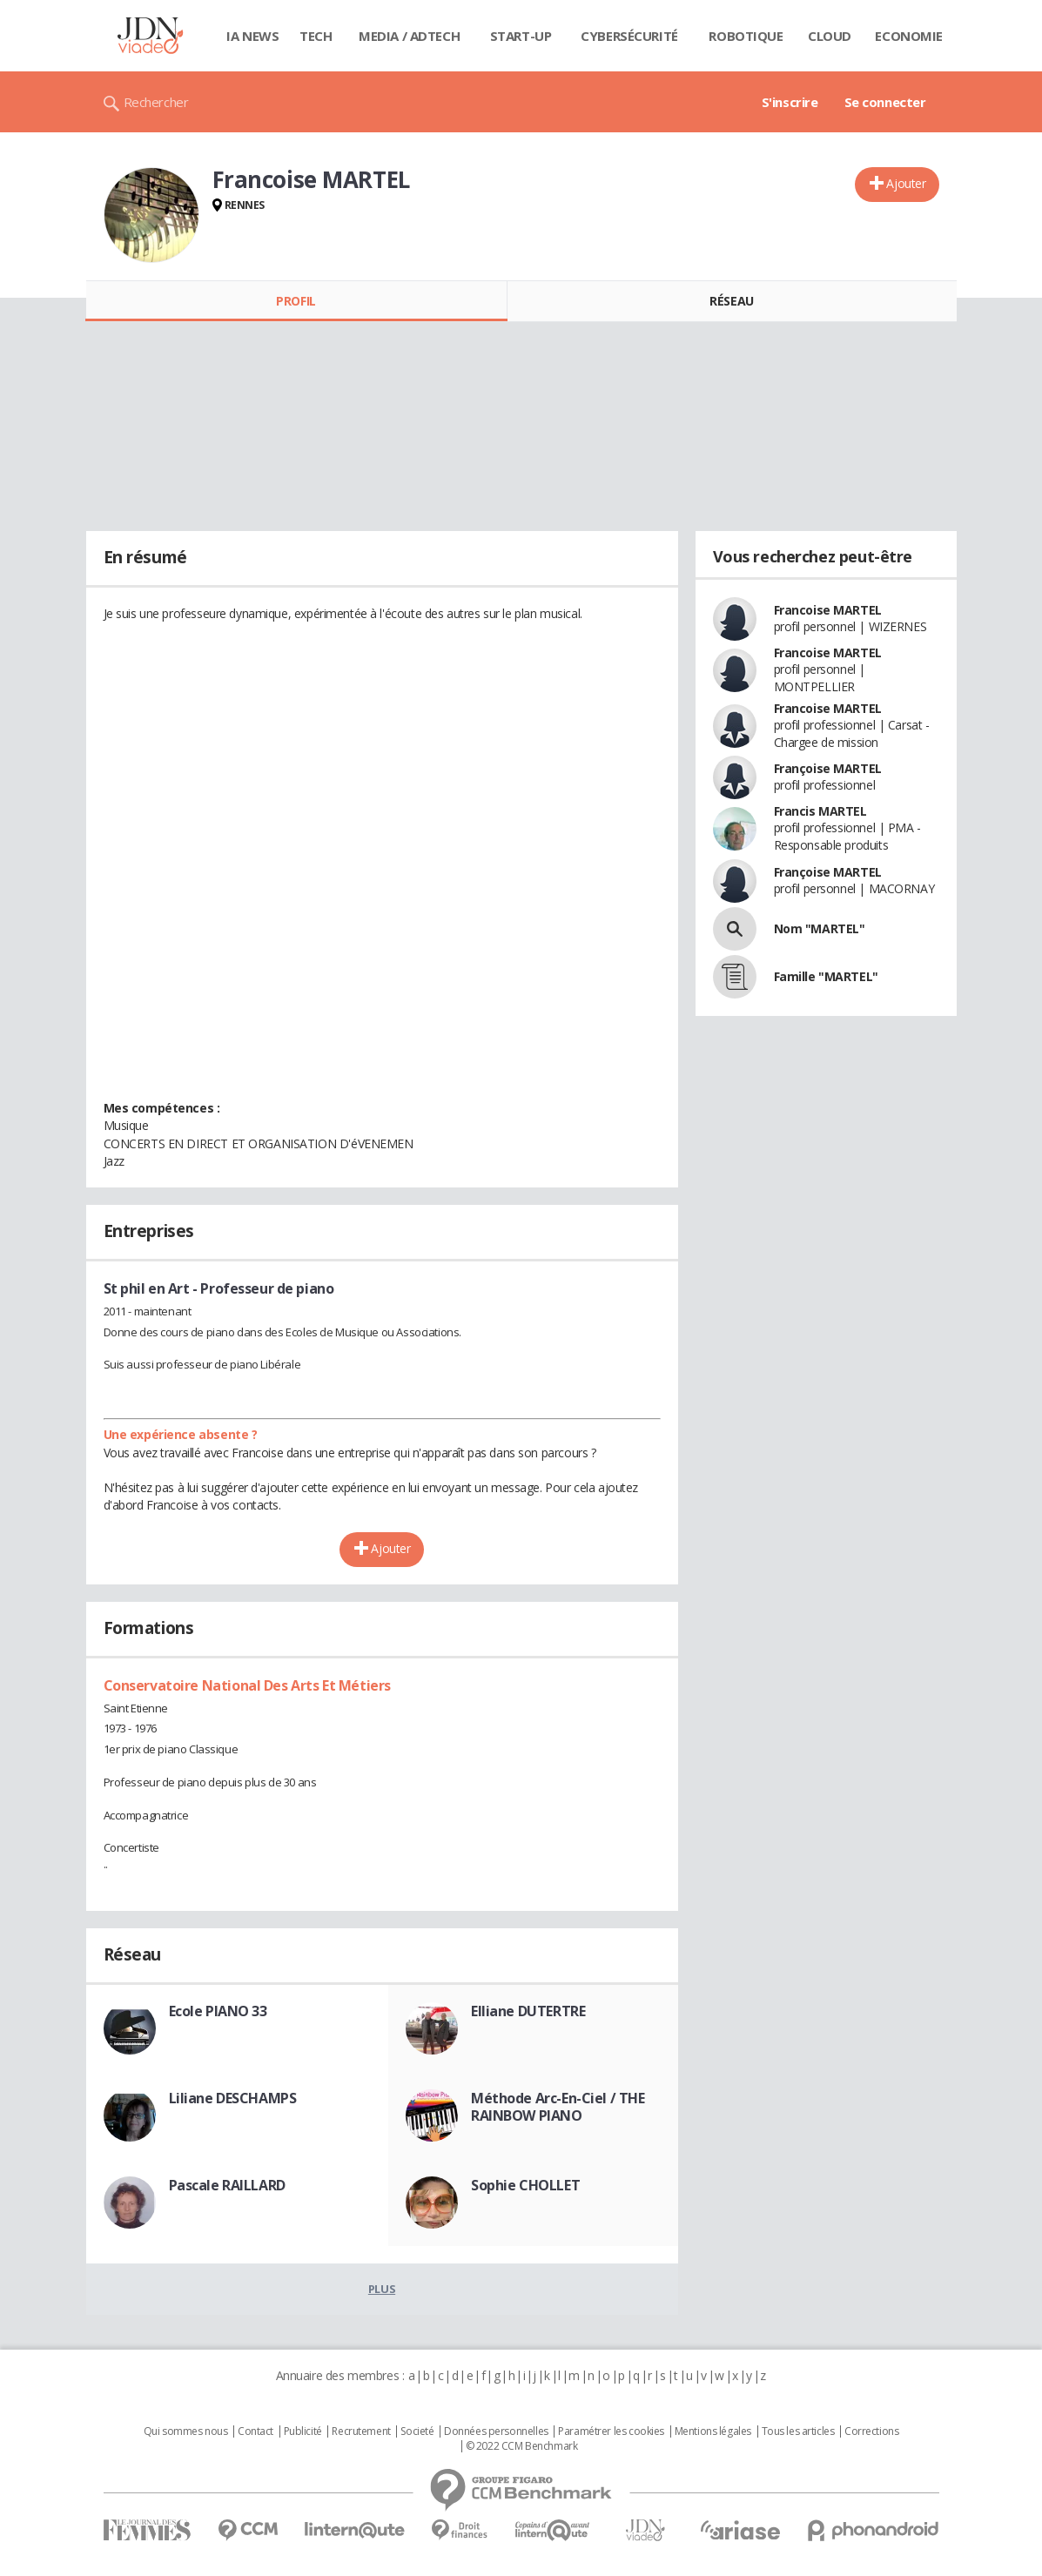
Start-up (521, 35)
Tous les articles (798, 2431)
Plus (381, 2289)
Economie (909, 35)
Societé (417, 2431)
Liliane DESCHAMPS (233, 2098)
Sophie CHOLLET (525, 2185)
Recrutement (361, 2431)
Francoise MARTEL (828, 610)
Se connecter (885, 102)
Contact (255, 2431)
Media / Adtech (409, 35)
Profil (295, 301)
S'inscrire (790, 102)
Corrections (871, 2431)
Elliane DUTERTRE (528, 2011)
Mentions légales (713, 2431)
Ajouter (905, 183)
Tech (315, 35)
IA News (252, 35)
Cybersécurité (629, 35)
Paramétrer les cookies (611, 2431)
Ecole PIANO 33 (218, 2011)
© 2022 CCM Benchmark (522, 2446)
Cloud (829, 35)
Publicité (303, 2431)
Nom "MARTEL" (819, 928)
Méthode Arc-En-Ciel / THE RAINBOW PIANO (558, 2106)
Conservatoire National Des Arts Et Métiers (247, 1685)
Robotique (746, 35)
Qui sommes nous (186, 2431)
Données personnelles (496, 2431)
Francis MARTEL (820, 811)
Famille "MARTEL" (826, 976)
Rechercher (156, 102)
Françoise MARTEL (828, 768)
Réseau (731, 301)
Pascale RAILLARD (227, 2185)
